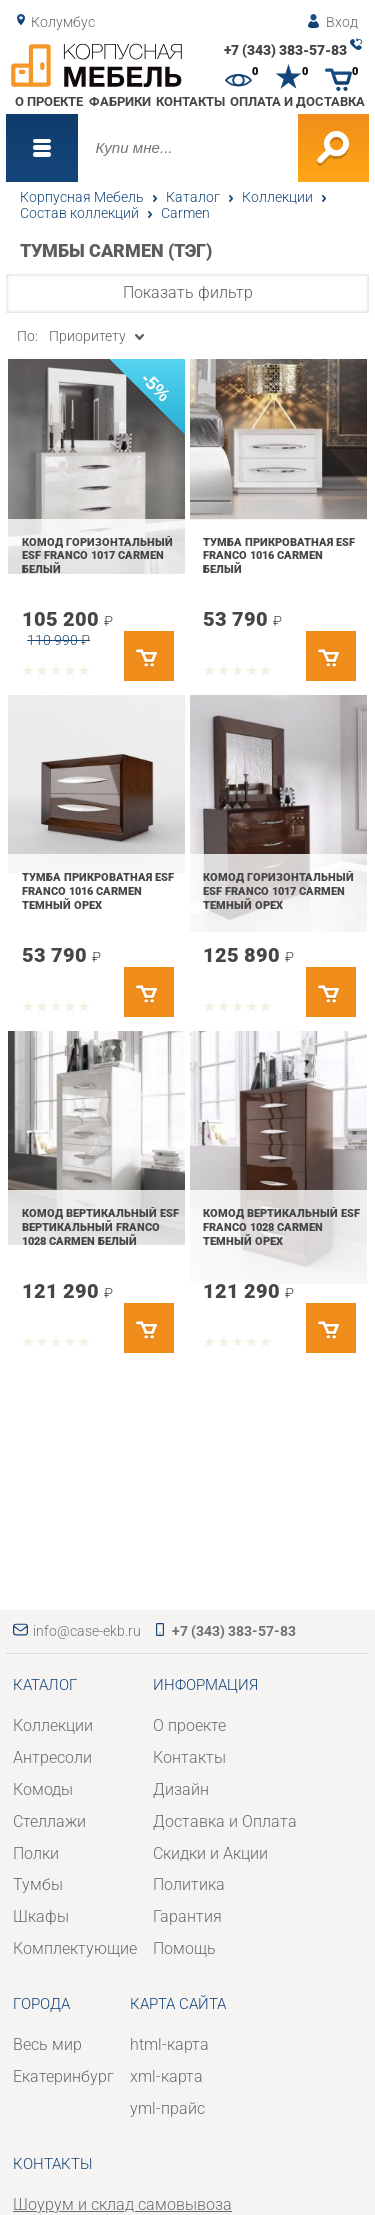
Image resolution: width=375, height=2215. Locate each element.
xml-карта (166, 2076)
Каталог (193, 197)
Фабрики (120, 101)
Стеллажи (49, 1821)
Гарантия (187, 1916)
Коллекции (277, 197)
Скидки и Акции (210, 1853)
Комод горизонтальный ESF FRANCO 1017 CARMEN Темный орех (278, 890)
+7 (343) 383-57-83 (285, 50)
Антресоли (52, 1757)
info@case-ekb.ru (87, 1631)
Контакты (190, 101)
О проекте (49, 101)
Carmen (185, 213)
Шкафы (41, 1916)
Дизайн (181, 1789)
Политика (189, 1884)
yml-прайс (167, 2108)
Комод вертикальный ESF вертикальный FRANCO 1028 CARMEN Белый (100, 1226)
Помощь (184, 1948)
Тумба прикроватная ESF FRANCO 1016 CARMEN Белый (279, 555)
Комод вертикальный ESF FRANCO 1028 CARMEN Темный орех (281, 1226)
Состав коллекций (79, 213)
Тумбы (38, 1884)
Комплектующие (75, 1948)
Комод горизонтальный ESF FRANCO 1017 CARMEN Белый (97, 555)
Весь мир (47, 2044)
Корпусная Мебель (82, 197)
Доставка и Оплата (225, 1821)
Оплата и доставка (297, 101)
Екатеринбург (63, 2076)
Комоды (43, 1789)
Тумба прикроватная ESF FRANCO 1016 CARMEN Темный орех (98, 890)
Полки (36, 1853)
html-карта (169, 2044)
